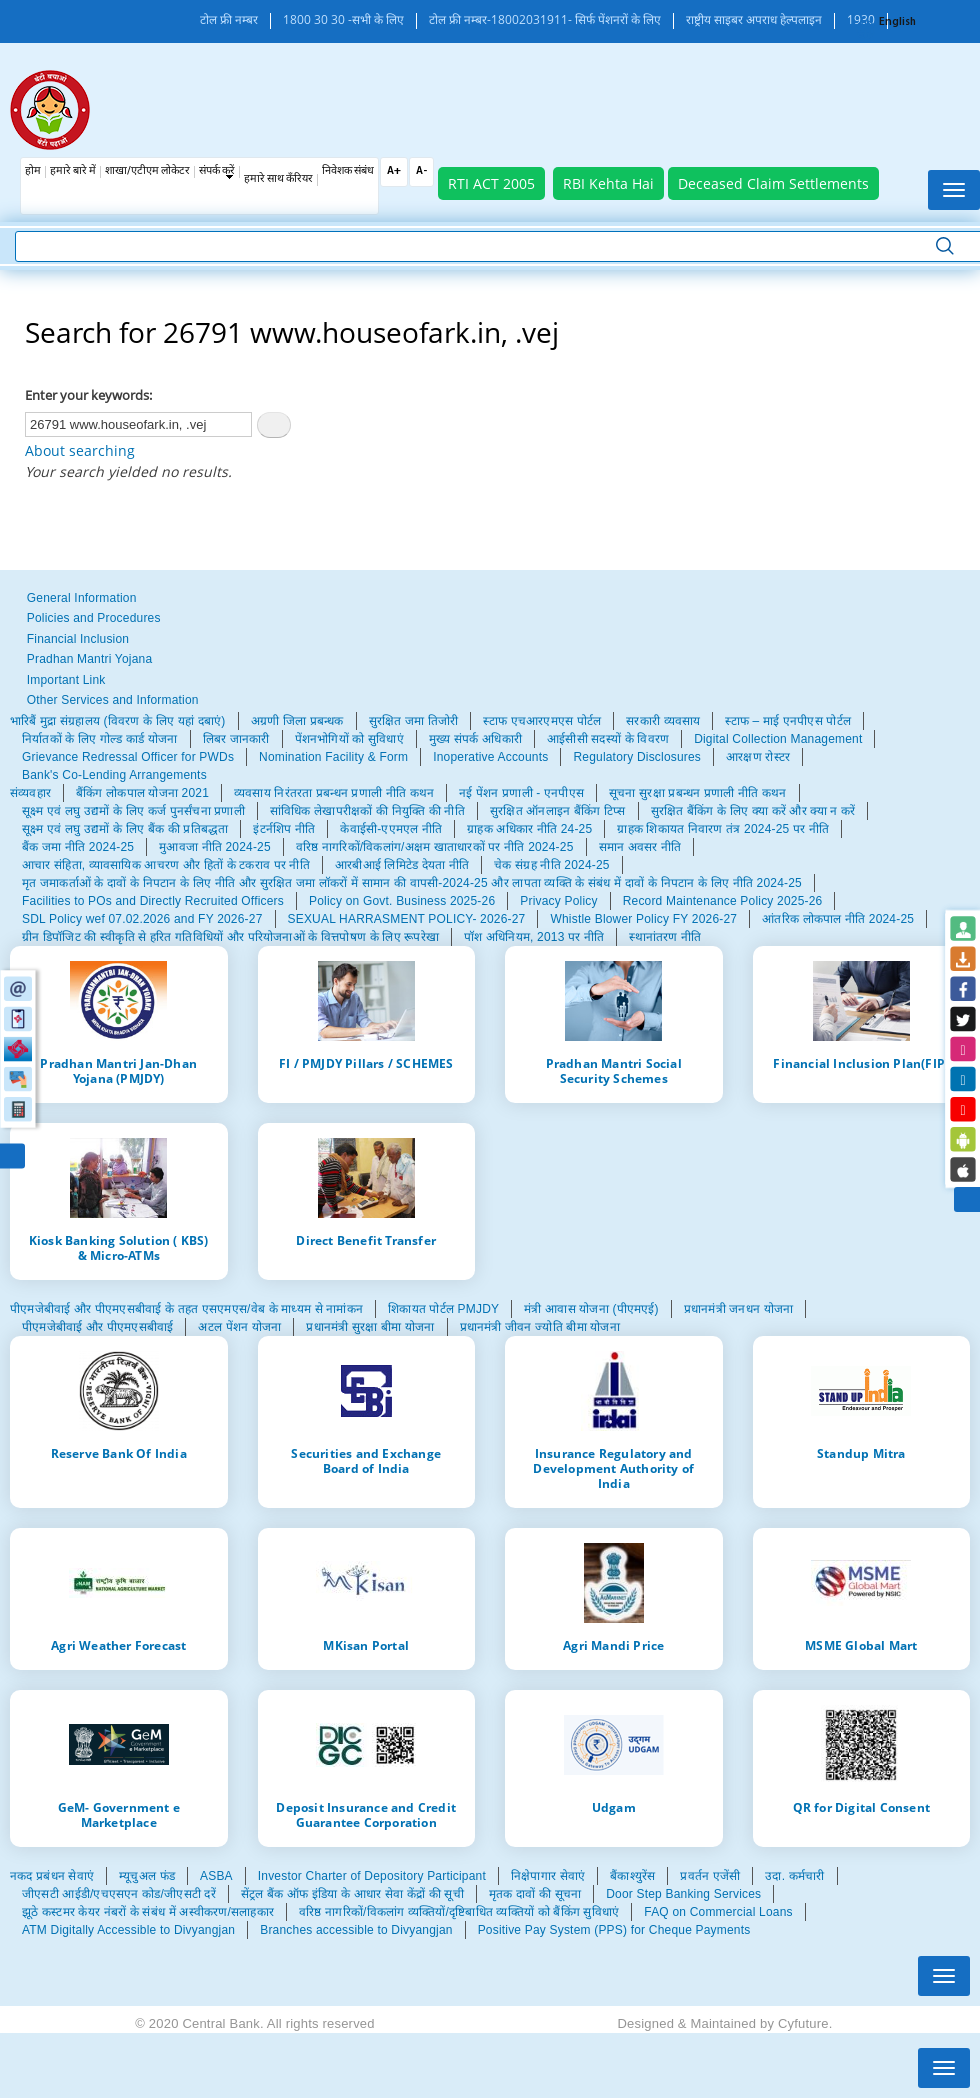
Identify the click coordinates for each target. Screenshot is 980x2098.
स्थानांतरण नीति (665, 937)
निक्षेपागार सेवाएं (548, 1876)
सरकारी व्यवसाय (663, 721)
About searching (80, 450)
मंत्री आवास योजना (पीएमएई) (591, 1309)
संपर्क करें (217, 171)
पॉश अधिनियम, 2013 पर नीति (534, 937)
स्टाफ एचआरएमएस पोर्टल (542, 721)
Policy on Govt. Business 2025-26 (402, 901)
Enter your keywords (87, 395)
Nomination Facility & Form (333, 757)
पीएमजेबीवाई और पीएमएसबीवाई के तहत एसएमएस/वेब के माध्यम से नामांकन (186, 1309)
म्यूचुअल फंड (147, 1876)
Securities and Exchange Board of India (366, 1460)
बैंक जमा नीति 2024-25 (78, 847)
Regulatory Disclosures (637, 757)
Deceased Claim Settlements (773, 183)
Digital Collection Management (778, 739)
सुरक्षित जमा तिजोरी (414, 721)
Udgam (614, 1807)
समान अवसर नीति (640, 847)
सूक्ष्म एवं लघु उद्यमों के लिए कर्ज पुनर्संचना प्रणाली (133, 811)
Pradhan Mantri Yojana (89, 659)
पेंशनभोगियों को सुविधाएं (349, 739)
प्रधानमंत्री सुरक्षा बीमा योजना (370, 1327)
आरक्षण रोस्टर (758, 757)
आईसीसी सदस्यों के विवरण (608, 739)
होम (33, 171)
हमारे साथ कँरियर (278, 179)
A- (421, 171)
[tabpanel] (490, 748)
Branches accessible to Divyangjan (356, 1930)
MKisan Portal (366, 1645)
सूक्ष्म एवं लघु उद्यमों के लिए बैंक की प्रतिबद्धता (125, 829)
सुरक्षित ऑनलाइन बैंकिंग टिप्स (558, 811)
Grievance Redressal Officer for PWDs (128, 757)
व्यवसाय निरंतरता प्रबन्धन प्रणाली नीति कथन (334, 793)
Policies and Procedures (94, 618)
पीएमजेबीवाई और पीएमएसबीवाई (97, 1327)
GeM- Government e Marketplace (119, 1814)
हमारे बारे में (73, 171)
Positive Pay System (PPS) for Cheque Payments (614, 1930)
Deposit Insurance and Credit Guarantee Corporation (366, 1814)
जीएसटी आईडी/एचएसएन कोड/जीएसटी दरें (119, 1894)
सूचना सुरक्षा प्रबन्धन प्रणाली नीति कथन (697, 793)
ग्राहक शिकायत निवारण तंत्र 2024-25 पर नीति (723, 829)
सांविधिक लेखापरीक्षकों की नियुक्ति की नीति (367, 811)
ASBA (216, 1876)
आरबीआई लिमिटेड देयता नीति (402, 865)
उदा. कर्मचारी (794, 1876)
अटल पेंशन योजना (239, 1327)
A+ (394, 171)
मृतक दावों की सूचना (535, 1894)
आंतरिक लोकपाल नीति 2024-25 (838, 919)
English (897, 22)
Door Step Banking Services (683, 1894)
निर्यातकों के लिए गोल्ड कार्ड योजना (100, 739)
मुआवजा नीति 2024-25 (215, 847)
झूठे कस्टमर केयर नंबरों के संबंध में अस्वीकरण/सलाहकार (148, 1912)
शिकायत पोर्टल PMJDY (443, 1309)
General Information (82, 598)
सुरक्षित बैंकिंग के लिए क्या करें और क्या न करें (753, 811)
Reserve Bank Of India (119, 1453)
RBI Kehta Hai (608, 183)
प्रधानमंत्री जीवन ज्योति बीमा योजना (540, 1327)
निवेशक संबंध (348, 171)
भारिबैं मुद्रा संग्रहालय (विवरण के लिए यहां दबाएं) (118, 721)
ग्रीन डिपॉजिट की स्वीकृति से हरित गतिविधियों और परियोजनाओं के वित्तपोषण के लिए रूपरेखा (230, 937)
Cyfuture (803, 2023)
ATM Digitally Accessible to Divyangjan (128, 1930)
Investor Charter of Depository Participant (372, 1876)
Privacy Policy (558, 901)
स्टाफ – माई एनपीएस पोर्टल (788, 721)
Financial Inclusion (78, 639)
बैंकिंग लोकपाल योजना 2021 (142, 793)
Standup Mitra (861, 1453)
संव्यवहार (30, 793)
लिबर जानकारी (236, 739)
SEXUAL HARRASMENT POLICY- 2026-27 (407, 919)
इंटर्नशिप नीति (284, 829)
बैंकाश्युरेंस (632, 1876)
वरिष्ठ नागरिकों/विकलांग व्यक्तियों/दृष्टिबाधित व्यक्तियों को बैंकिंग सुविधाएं (459, 1912)
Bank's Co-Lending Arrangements (114, 775)
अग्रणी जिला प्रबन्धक (297, 721)
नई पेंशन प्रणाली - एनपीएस (521, 793)
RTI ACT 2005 (491, 183)
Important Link (66, 680)
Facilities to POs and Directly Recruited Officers (153, 901)
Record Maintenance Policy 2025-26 (723, 901)
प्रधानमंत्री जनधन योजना (738, 1309)
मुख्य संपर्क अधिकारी (475, 739)
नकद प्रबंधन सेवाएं (52, 1876)
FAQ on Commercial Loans (718, 1912)
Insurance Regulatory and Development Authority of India (613, 1468)
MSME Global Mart (861, 1645)
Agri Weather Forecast (118, 1645)
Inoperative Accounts (490, 757)
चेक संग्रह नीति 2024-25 (551, 865)
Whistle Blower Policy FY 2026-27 (643, 919)
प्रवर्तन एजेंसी (710, 1876)
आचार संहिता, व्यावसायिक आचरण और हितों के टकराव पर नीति (166, 865)
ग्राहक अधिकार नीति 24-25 (529, 829)
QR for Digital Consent (861, 1807)
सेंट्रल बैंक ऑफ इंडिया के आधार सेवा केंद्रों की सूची (352, 1894)
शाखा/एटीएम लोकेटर (147, 171)
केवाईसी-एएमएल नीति (391, 829)
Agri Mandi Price (613, 1645)
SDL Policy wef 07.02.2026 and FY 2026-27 (142, 919)
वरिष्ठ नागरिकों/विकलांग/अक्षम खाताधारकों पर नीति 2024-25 (435, 847)
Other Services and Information (113, 700)
